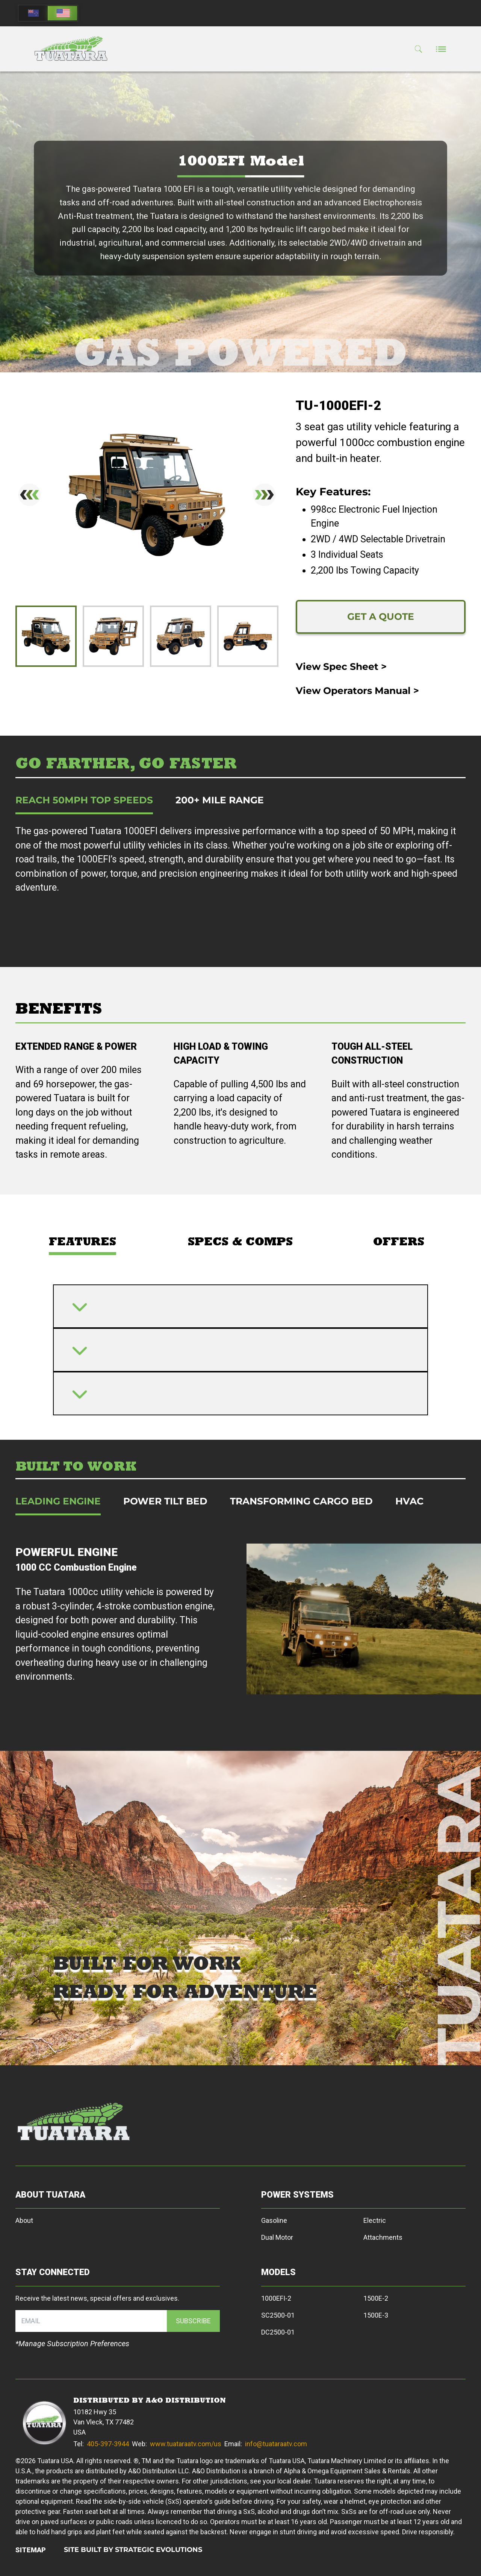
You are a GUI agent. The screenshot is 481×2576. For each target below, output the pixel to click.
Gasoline (274, 2220)
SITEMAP (30, 2550)
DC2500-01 (278, 2332)
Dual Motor (277, 2237)
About (24, 2220)
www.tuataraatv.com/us (185, 2444)
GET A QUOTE (380, 616)
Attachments (382, 2237)
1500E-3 (375, 2315)
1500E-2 (375, 2298)
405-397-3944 (108, 2444)
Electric (374, 2220)
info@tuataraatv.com (276, 2444)
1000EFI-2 (276, 2298)
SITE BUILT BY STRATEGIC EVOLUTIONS (133, 2550)
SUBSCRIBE (193, 2321)
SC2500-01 (278, 2315)
